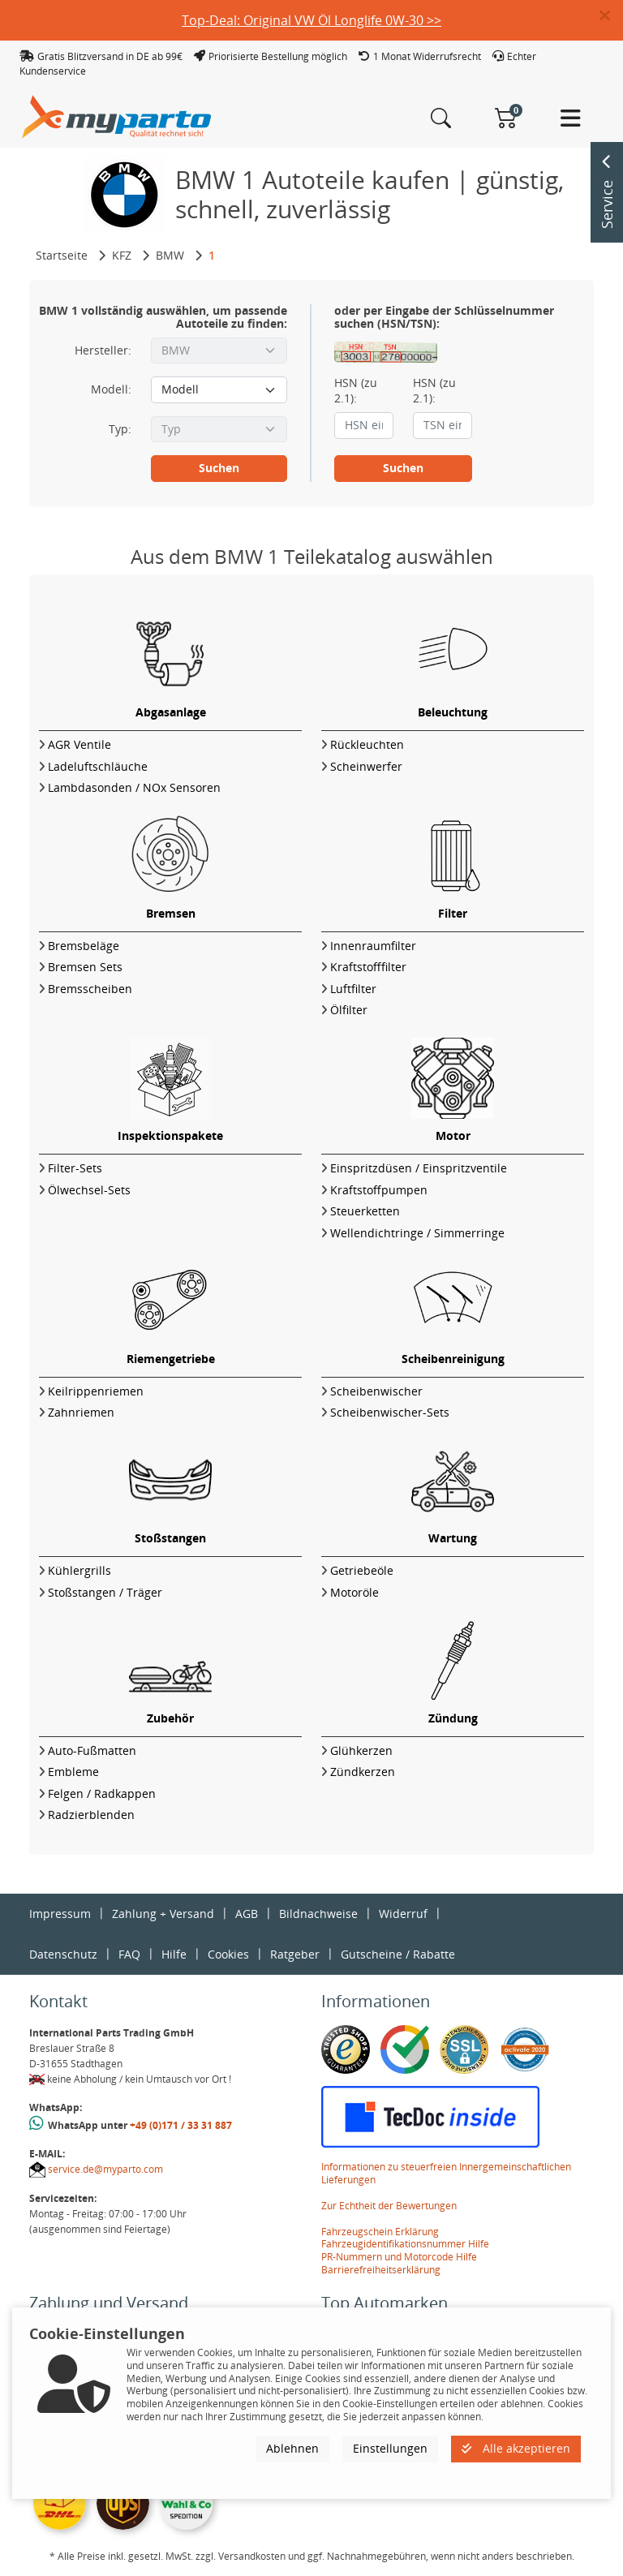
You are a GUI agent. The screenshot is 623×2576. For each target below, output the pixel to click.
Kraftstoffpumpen (379, 1190)
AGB (246, 1913)
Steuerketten (365, 1211)
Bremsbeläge (83, 945)
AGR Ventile (79, 744)
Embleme (73, 1771)
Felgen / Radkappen (102, 1793)
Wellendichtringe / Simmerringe (417, 1233)
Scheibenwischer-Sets (389, 1412)
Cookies (228, 1954)
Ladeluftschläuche (98, 766)
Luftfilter (353, 988)
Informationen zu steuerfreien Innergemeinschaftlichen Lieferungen (446, 2173)
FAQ (129, 1954)
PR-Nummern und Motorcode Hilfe (399, 2257)
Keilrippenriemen (96, 1391)
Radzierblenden (91, 1814)
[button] (611, 16)
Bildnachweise (318, 1913)
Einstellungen (390, 2448)
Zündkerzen (362, 1771)
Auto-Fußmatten (92, 1750)
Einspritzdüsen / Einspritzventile (418, 1168)
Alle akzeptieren (516, 2448)
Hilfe (174, 1954)
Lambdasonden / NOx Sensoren (134, 787)
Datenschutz (63, 1954)
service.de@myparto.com (105, 2169)
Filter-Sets (75, 1168)
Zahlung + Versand (163, 1913)
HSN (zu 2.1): (355, 390)
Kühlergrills (79, 1570)
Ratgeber (295, 1954)
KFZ (121, 255)
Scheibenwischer (376, 1391)
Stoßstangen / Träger (105, 1592)
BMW (170, 255)
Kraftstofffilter (368, 966)
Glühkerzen (361, 1750)
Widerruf (403, 1913)
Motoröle (354, 1592)
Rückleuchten (367, 744)
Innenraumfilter (373, 945)
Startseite (62, 255)
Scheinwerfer (366, 766)
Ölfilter (348, 1009)
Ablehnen (292, 2448)
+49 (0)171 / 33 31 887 (181, 2125)
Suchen (219, 467)
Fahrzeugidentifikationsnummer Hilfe (405, 2244)
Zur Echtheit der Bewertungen (389, 2206)
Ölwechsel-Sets (89, 1190)
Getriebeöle (361, 1570)
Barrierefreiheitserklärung (380, 2270)
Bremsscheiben (90, 988)
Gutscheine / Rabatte (398, 1954)
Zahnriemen (81, 1412)
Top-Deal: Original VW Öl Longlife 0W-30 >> (311, 20)
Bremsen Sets (85, 966)
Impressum (60, 1913)
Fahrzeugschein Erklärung (380, 2231)
